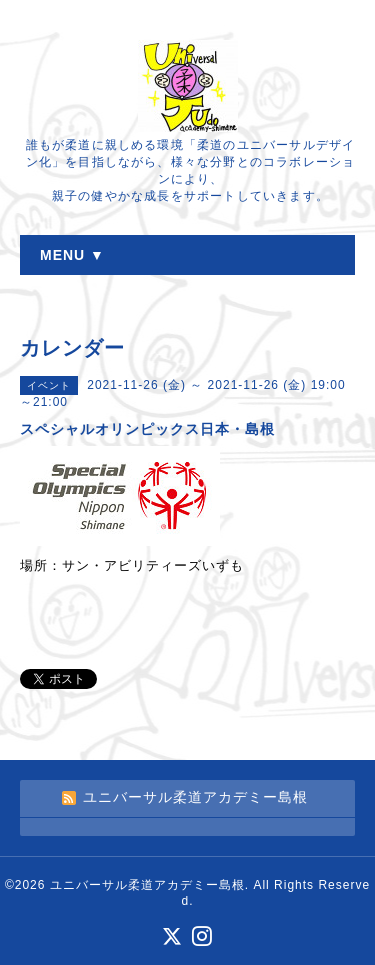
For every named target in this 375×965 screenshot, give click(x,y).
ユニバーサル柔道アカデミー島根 (147, 885)
